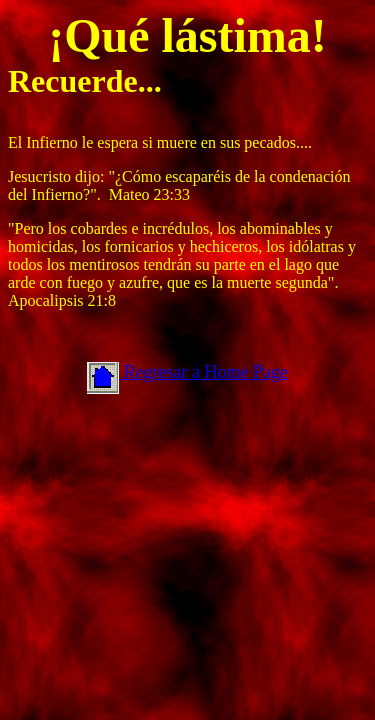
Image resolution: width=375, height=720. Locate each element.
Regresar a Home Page (203, 372)
